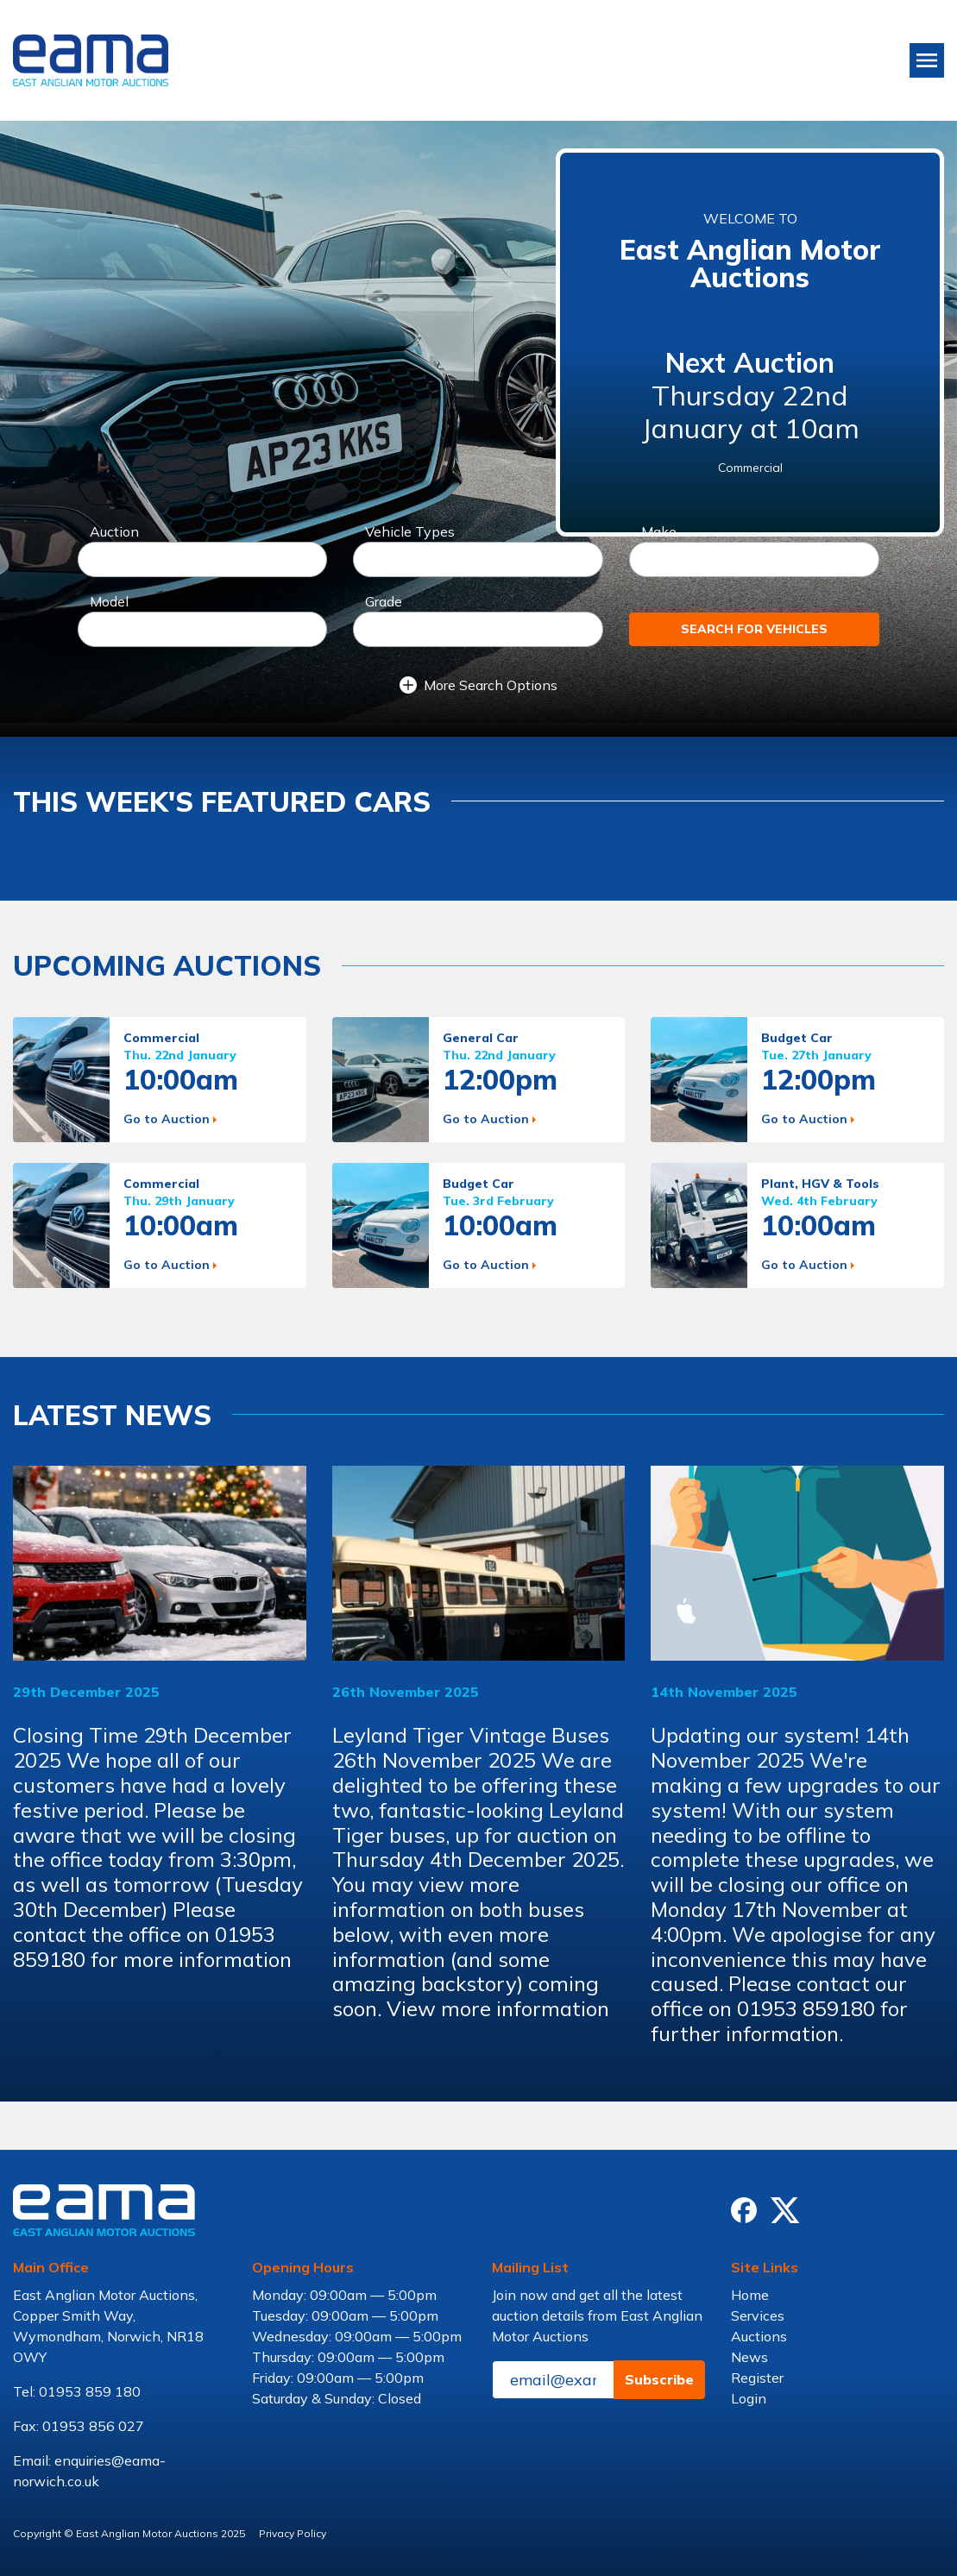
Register (757, 2377)
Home (750, 2294)
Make (659, 531)
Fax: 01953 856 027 (78, 2426)
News (749, 2357)
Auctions (759, 2336)
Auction (114, 531)
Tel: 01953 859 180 (77, 2391)
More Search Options (478, 685)
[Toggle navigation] (927, 60)
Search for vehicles (754, 629)
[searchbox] (92, 561)
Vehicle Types (410, 531)
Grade (383, 601)
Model (109, 601)
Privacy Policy (292, 2533)
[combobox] (203, 559)
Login (748, 2398)
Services (757, 2315)
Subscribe (659, 2379)
